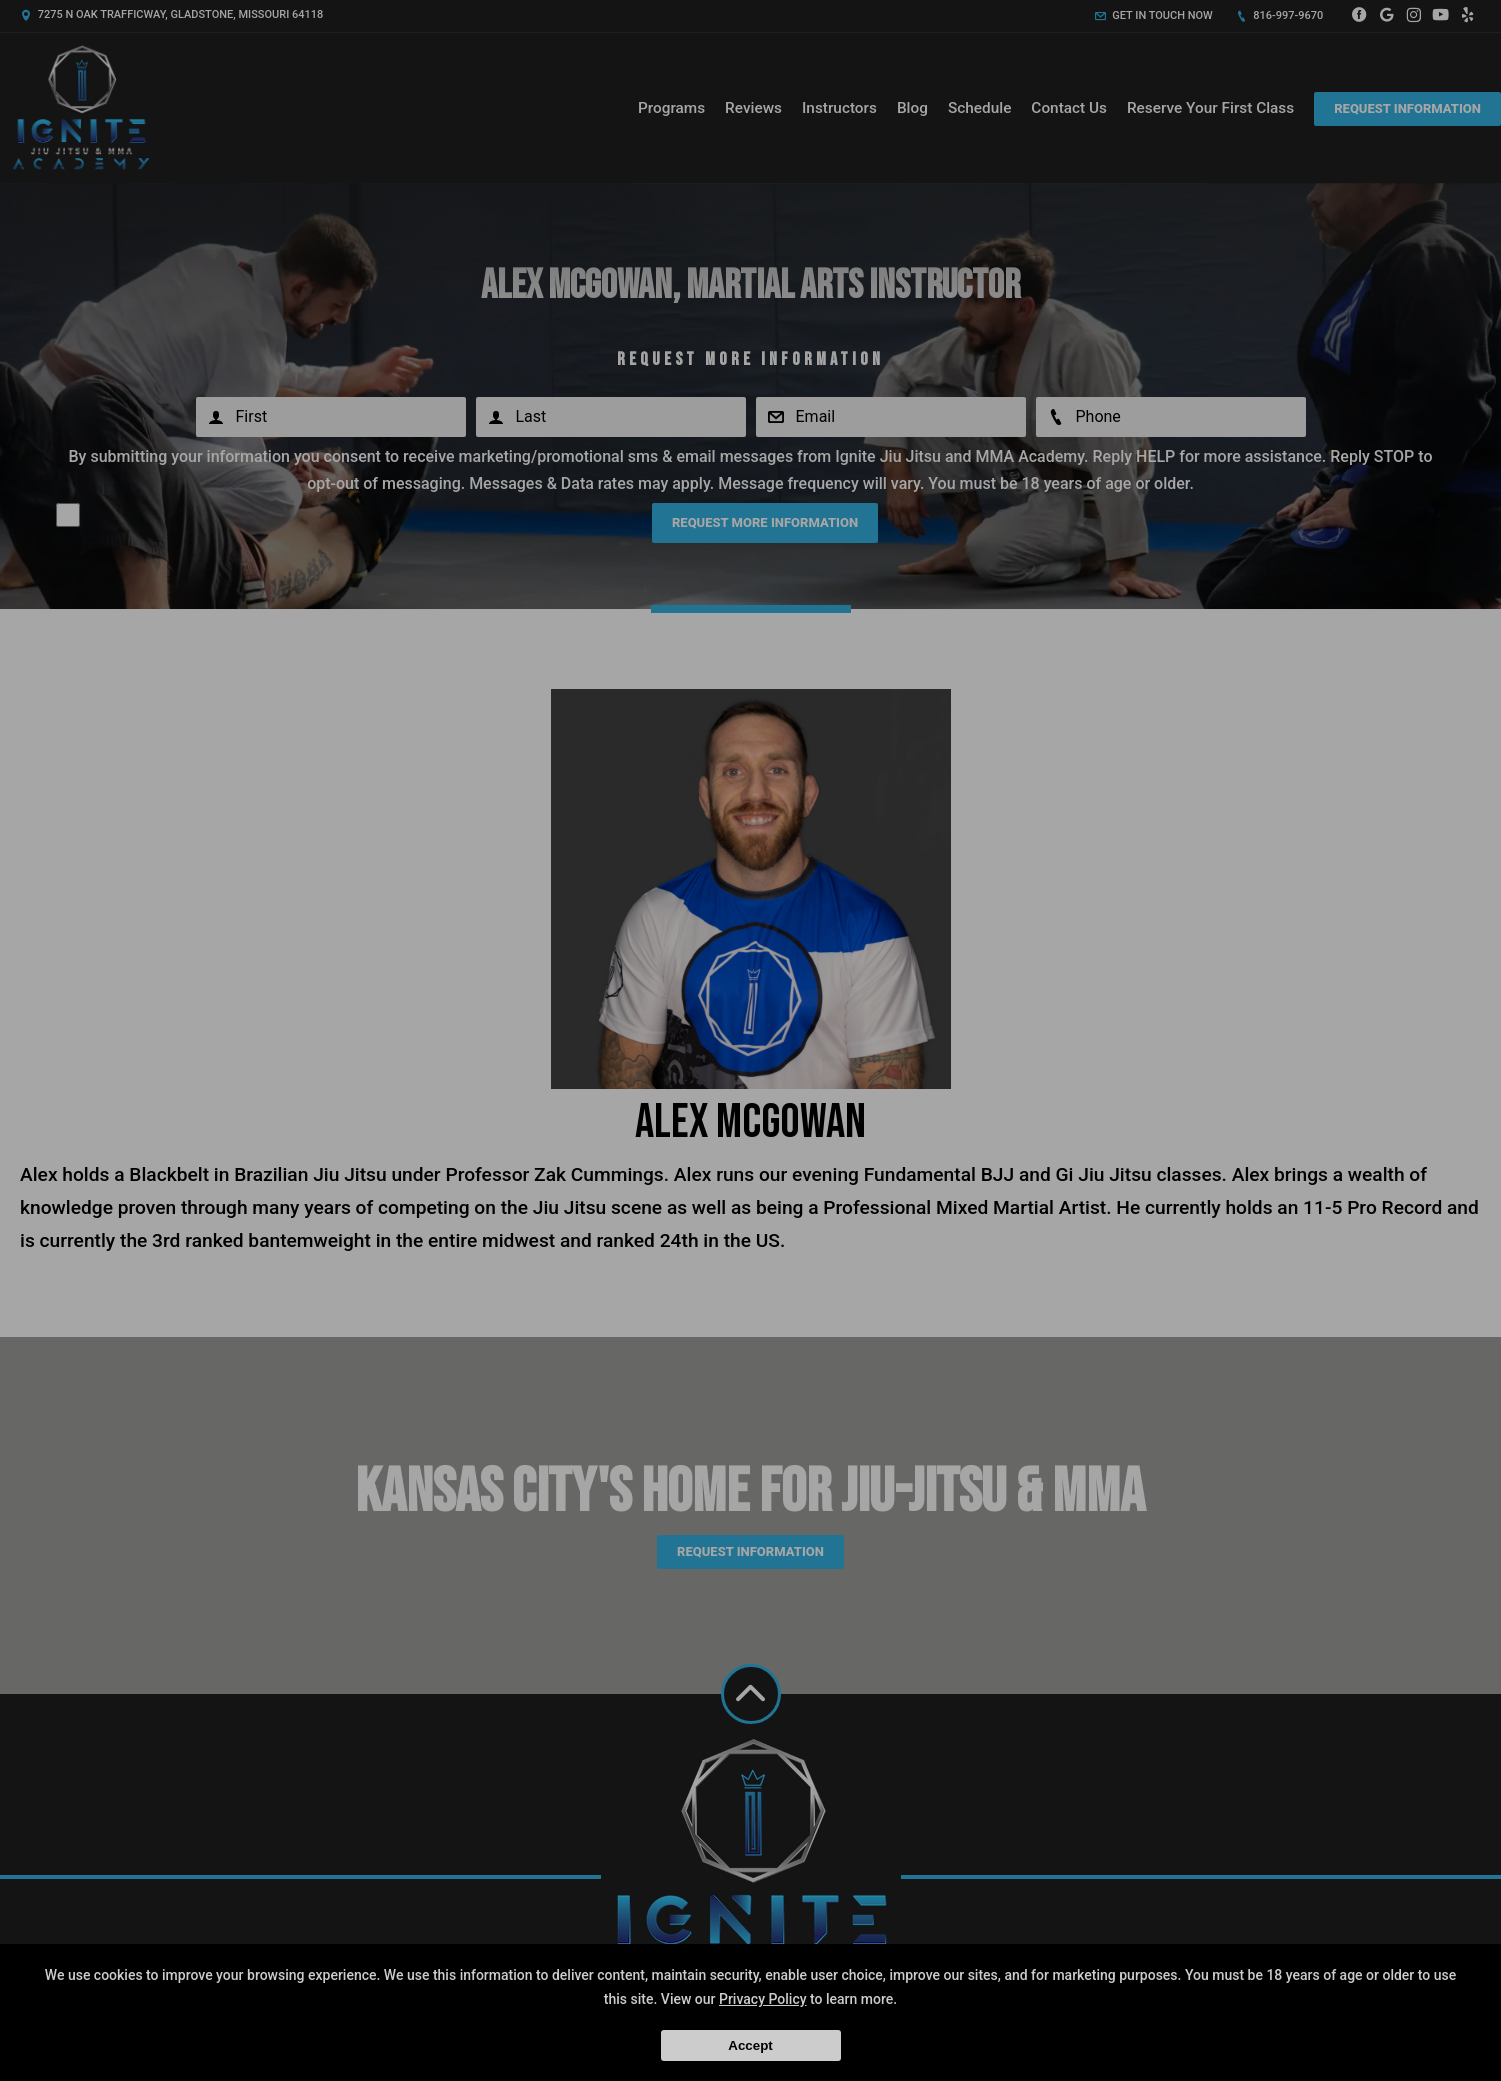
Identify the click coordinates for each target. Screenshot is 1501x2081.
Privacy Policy (763, 1999)
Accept (750, 2045)
